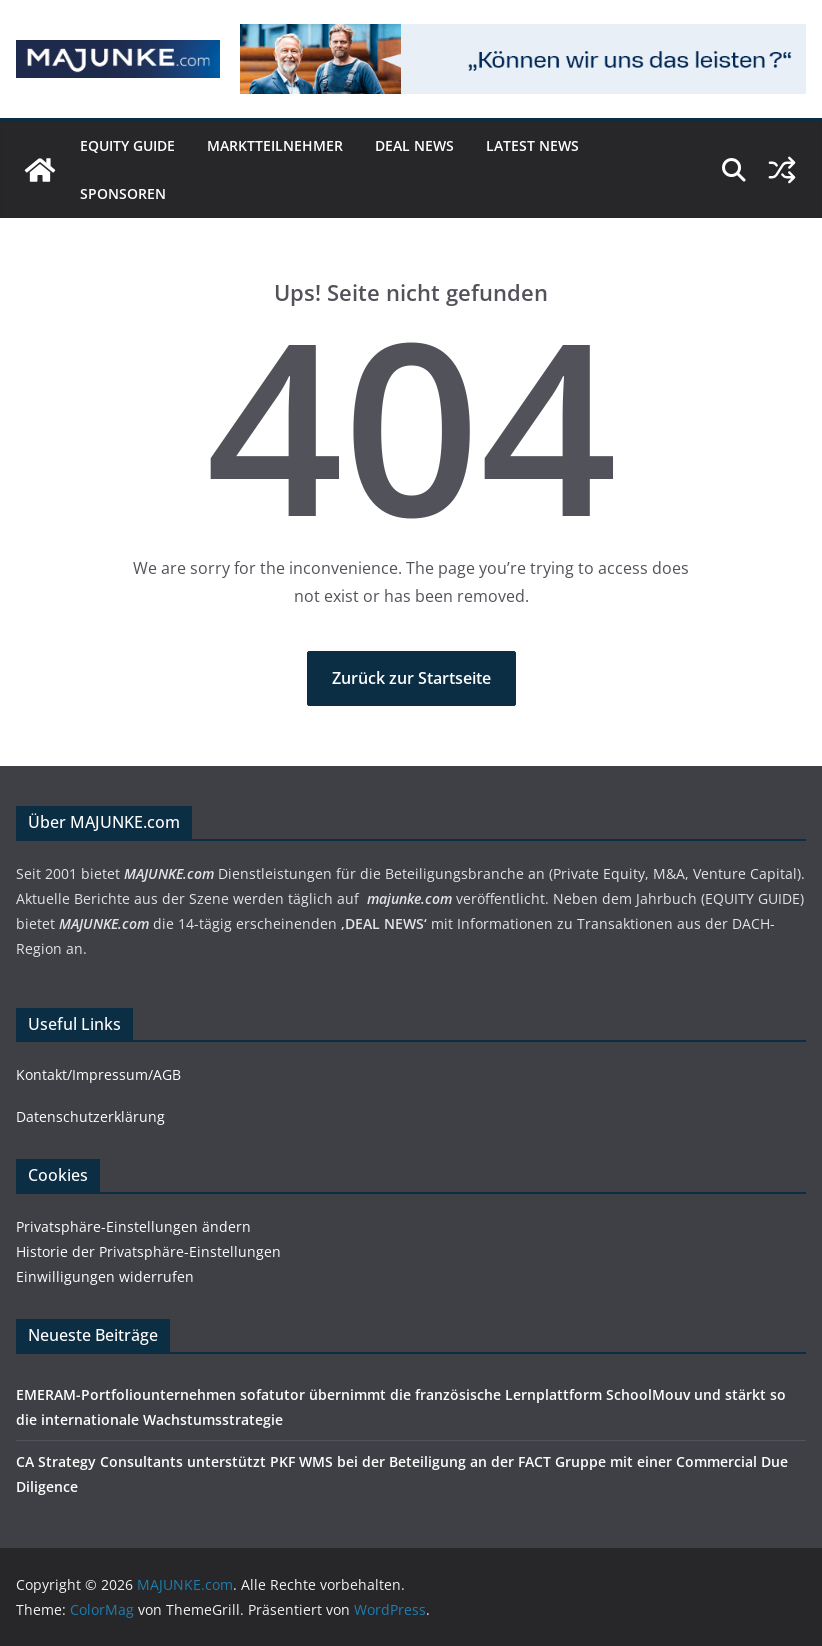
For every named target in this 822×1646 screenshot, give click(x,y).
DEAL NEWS (414, 145)
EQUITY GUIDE (127, 145)
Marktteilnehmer (275, 145)
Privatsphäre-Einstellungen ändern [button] (133, 1226)
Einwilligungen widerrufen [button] (105, 1276)
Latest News (532, 145)
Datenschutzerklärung (90, 1116)
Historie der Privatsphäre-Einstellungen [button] (148, 1251)
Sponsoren (123, 193)
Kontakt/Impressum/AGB (98, 1074)
